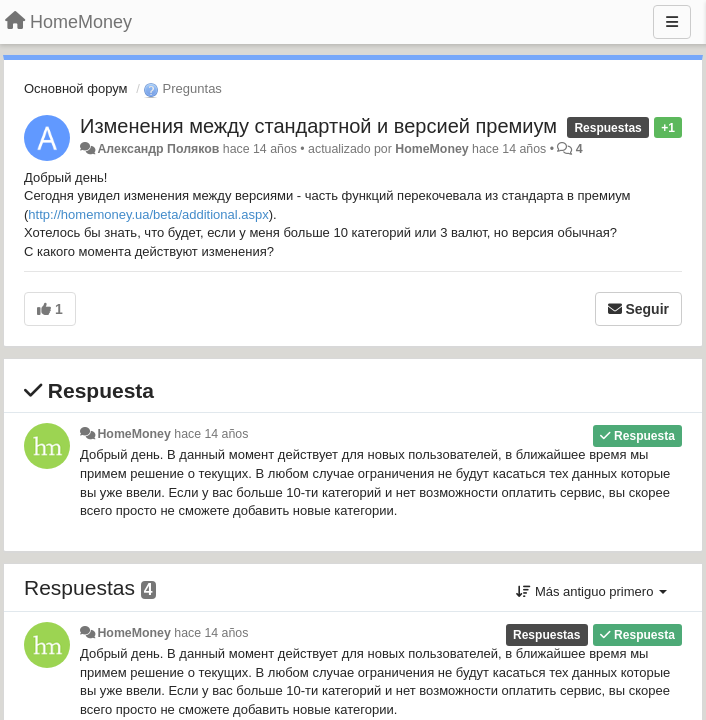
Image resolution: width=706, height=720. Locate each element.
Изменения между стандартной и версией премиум (318, 126)
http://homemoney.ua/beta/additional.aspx (148, 214)
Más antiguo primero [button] (591, 591)
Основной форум (76, 88)
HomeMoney (431, 149)
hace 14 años (211, 434)
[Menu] (672, 22)
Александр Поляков (158, 149)
